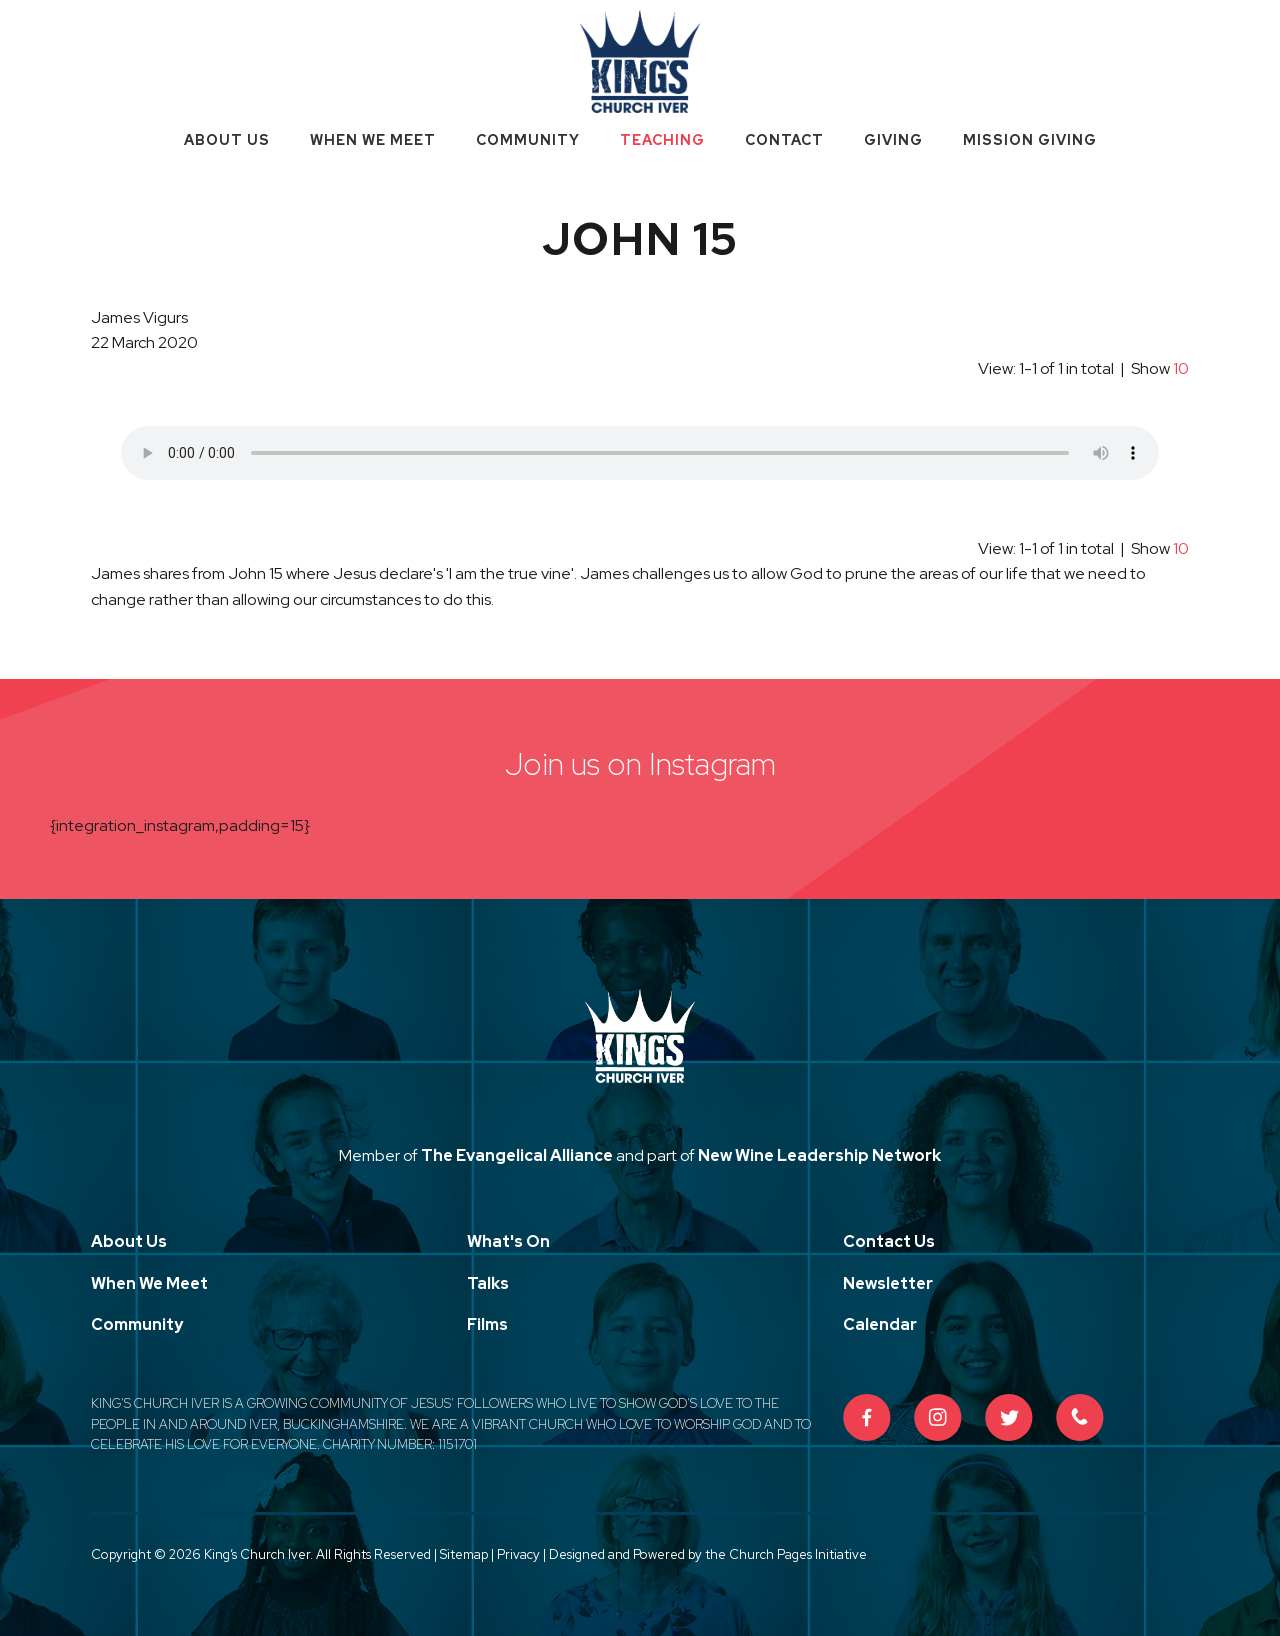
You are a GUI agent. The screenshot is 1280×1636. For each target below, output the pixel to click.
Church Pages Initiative (798, 1554)
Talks (488, 1283)
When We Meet (373, 140)
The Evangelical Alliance (517, 1155)
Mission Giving (1030, 140)
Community (528, 140)
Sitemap (464, 1554)
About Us (227, 140)
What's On (508, 1241)
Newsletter (888, 1283)
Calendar (880, 1324)
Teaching (662, 140)
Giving (893, 140)
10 (1181, 368)
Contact (784, 140)
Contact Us (889, 1241)
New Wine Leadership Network (819, 1155)
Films (487, 1324)
